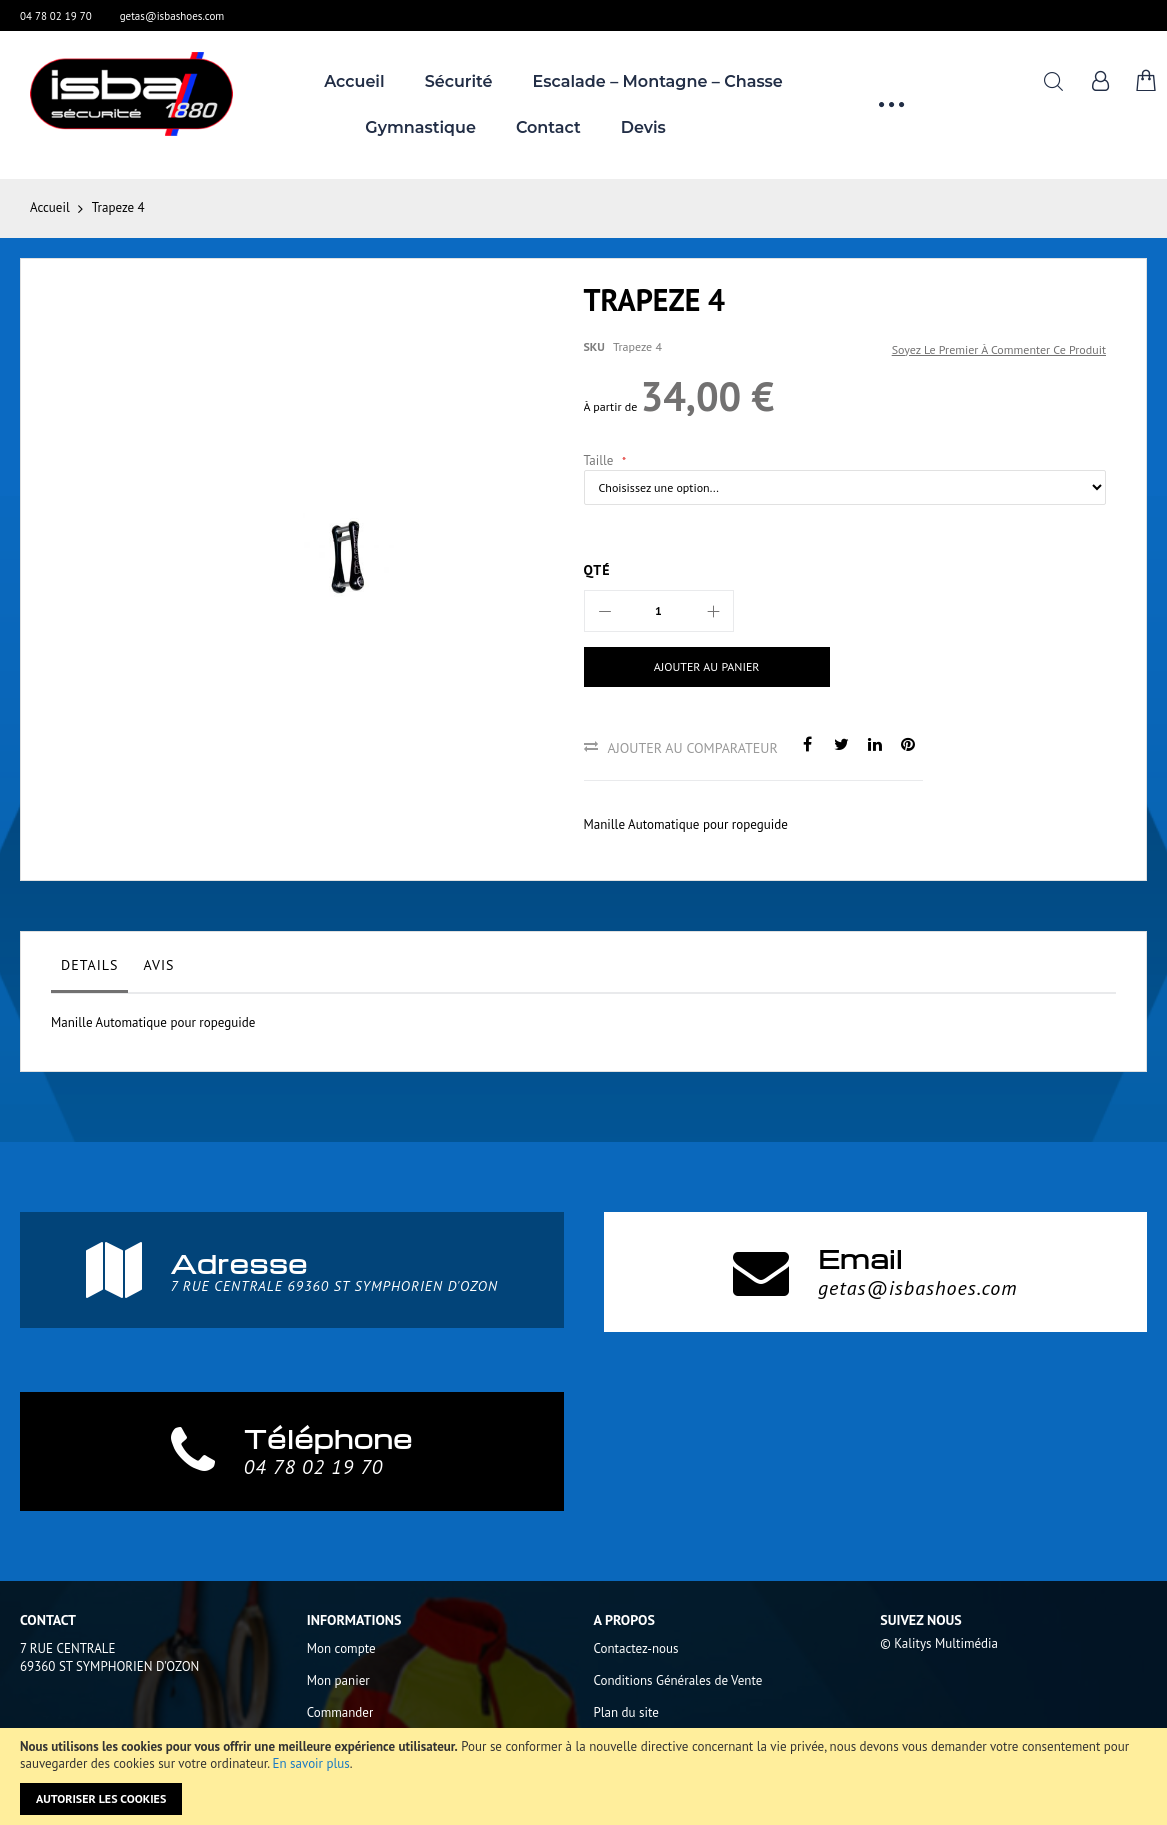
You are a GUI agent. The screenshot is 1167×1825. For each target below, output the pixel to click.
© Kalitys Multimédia (939, 1643)
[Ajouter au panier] (707, 667)
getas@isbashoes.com (172, 16)
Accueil (50, 207)
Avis (158, 965)
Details (89, 965)
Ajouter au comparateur (693, 748)
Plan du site (626, 1712)
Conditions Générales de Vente (678, 1680)
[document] (583, 1776)
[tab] (89, 970)
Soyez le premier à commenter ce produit (999, 349)
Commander (340, 1712)
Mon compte (341, 1648)
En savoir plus (311, 1763)
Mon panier (338, 1680)
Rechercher (1053, 81)
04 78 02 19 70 (56, 16)
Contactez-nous (636, 1648)
